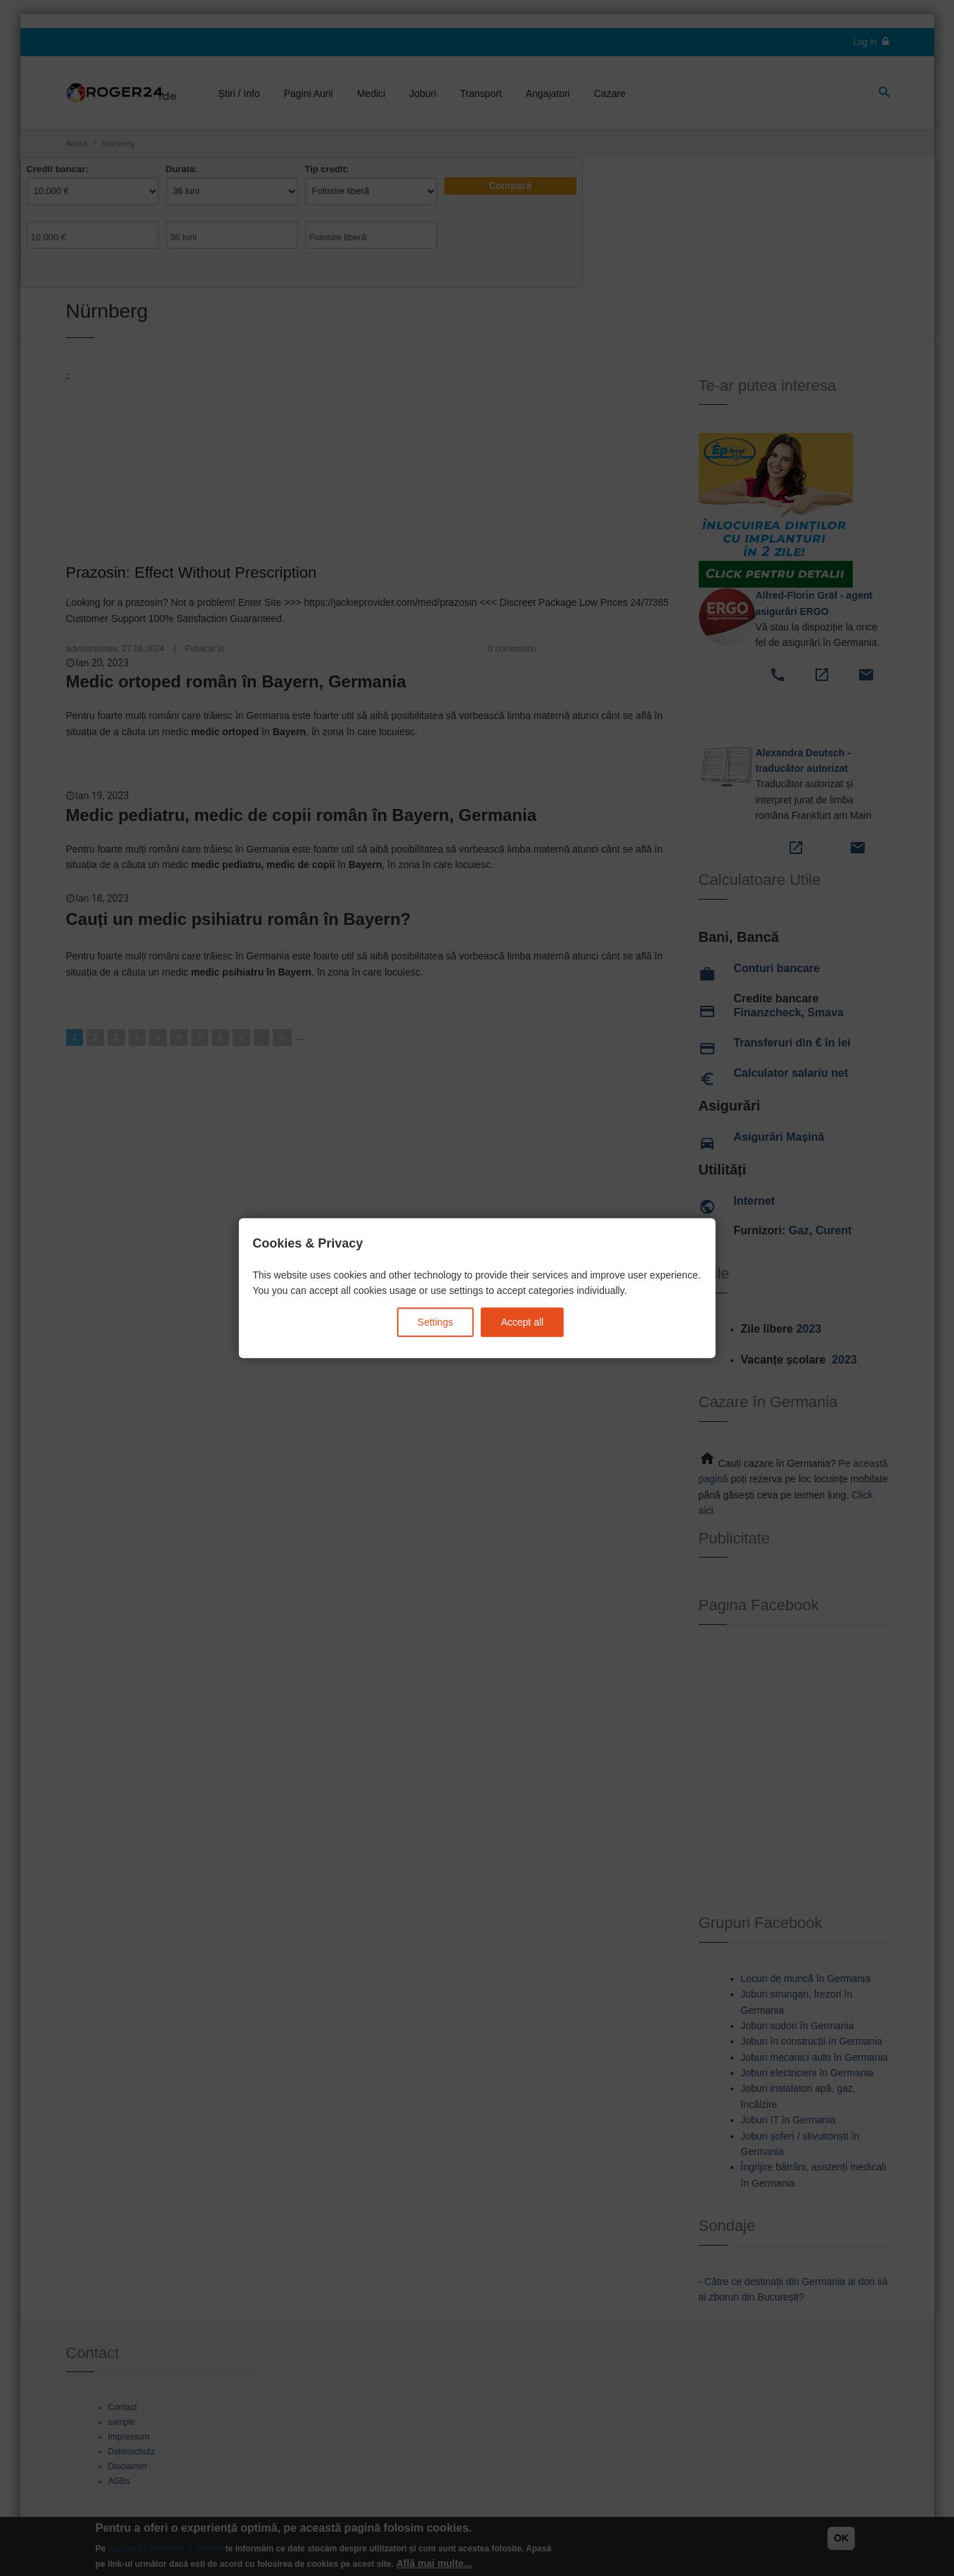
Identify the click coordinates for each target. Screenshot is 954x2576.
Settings (435, 1322)
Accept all (522, 1322)
